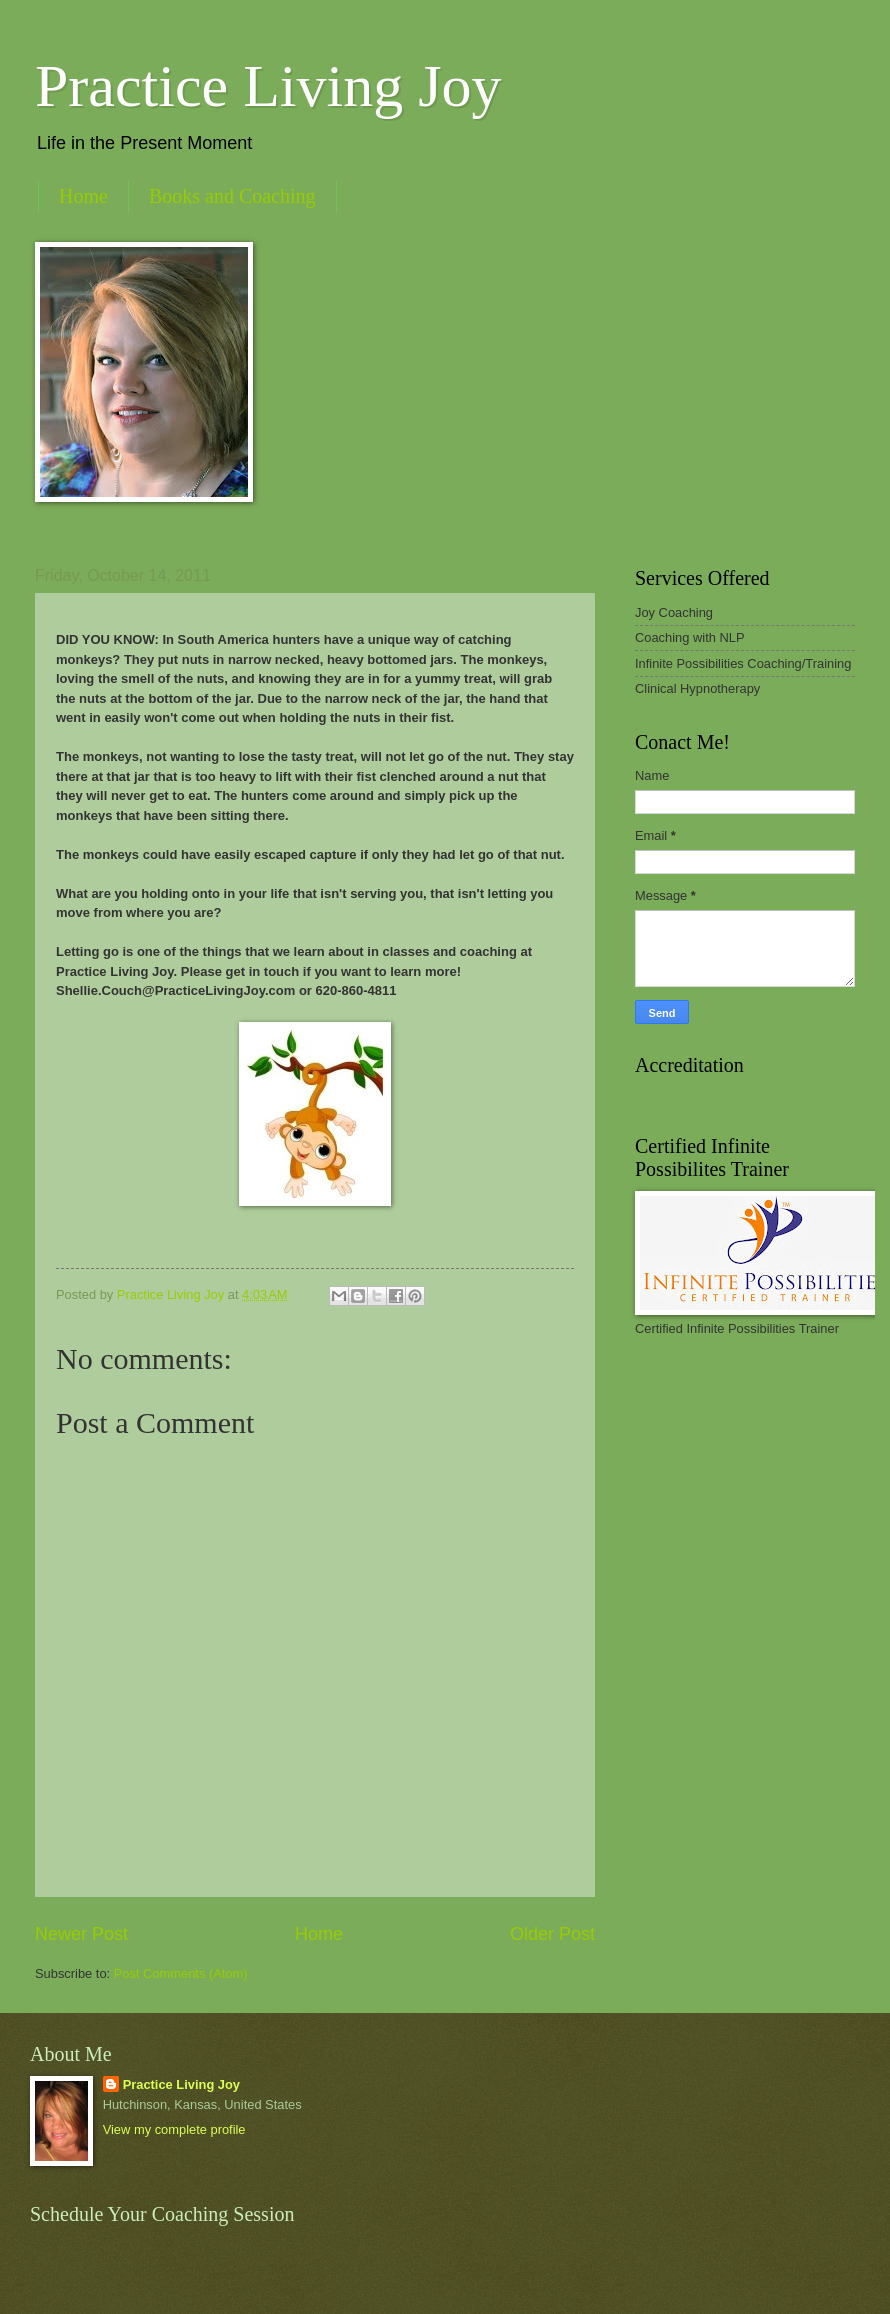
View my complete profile (174, 2129)
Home (83, 196)
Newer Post (81, 1934)
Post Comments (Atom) (181, 1973)
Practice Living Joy (268, 86)
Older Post (552, 1934)
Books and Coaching (232, 196)
